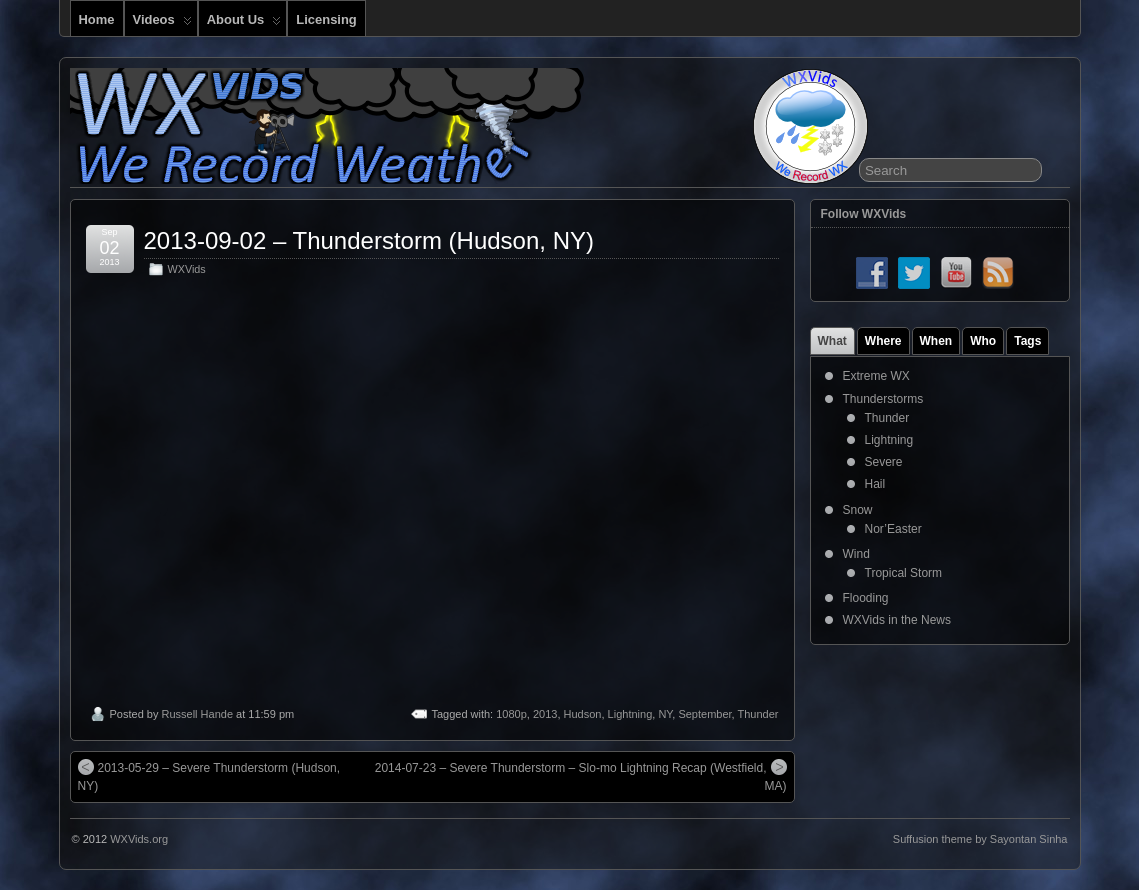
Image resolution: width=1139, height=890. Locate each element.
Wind (856, 554)
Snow (858, 510)
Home (97, 19)
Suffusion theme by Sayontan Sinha (980, 839)
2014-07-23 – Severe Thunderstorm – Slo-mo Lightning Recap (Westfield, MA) (581, 776)
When (936, 341)
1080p (511, 714)
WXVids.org (139, 839)
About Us (244, 24)
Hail (875, 484)
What (832, 341)
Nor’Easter (893, 529)
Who (983, 341)
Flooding (866, 598)
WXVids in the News (897, 620)
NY (665, 714)
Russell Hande (197, 714)
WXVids (187, 269)
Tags (1027, 341)
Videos (162, 24)
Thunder (758, 714)
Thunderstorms (883, 399)
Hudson (583, 714)
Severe (884, 462)
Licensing (326, 19)
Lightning (630, 714)
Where (883, 341)
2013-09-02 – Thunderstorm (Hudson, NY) (369, 240)
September (704, 714)
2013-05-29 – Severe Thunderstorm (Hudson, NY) (209, 776)
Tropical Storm (904, 573)
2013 (545, 714)
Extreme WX (876, 376)
